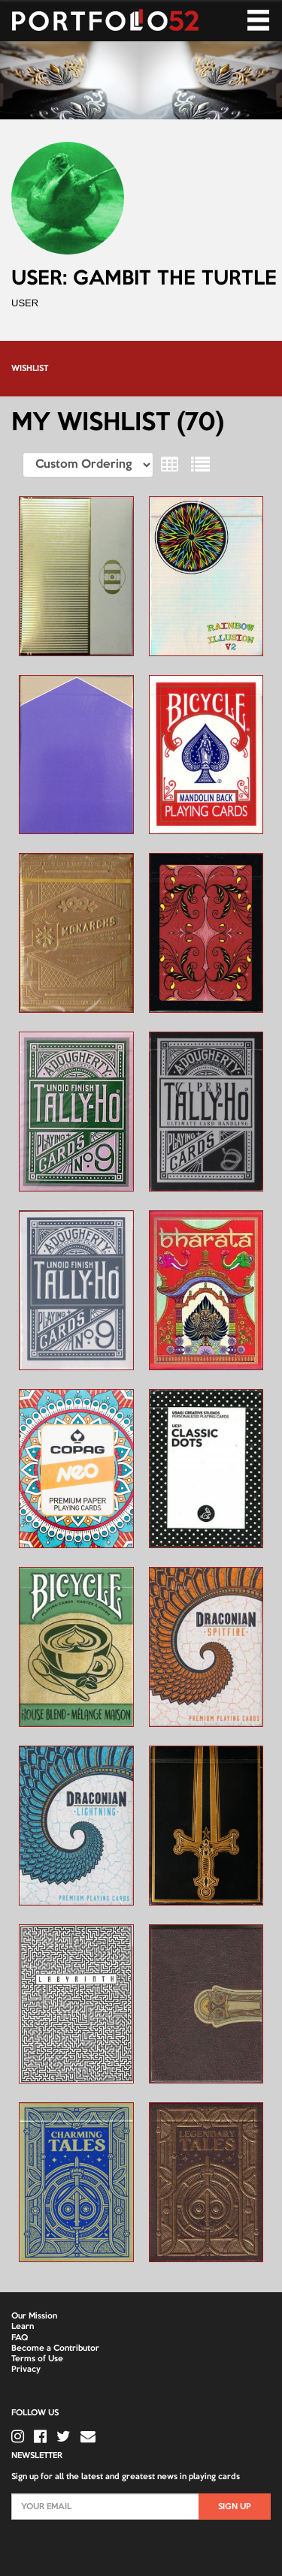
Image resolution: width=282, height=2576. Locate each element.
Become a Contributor (55, 2348)
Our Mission (34, 2316)
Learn (22, 2326)
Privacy (26, 2369)
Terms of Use (37, 2359)
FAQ (19, 2338)
